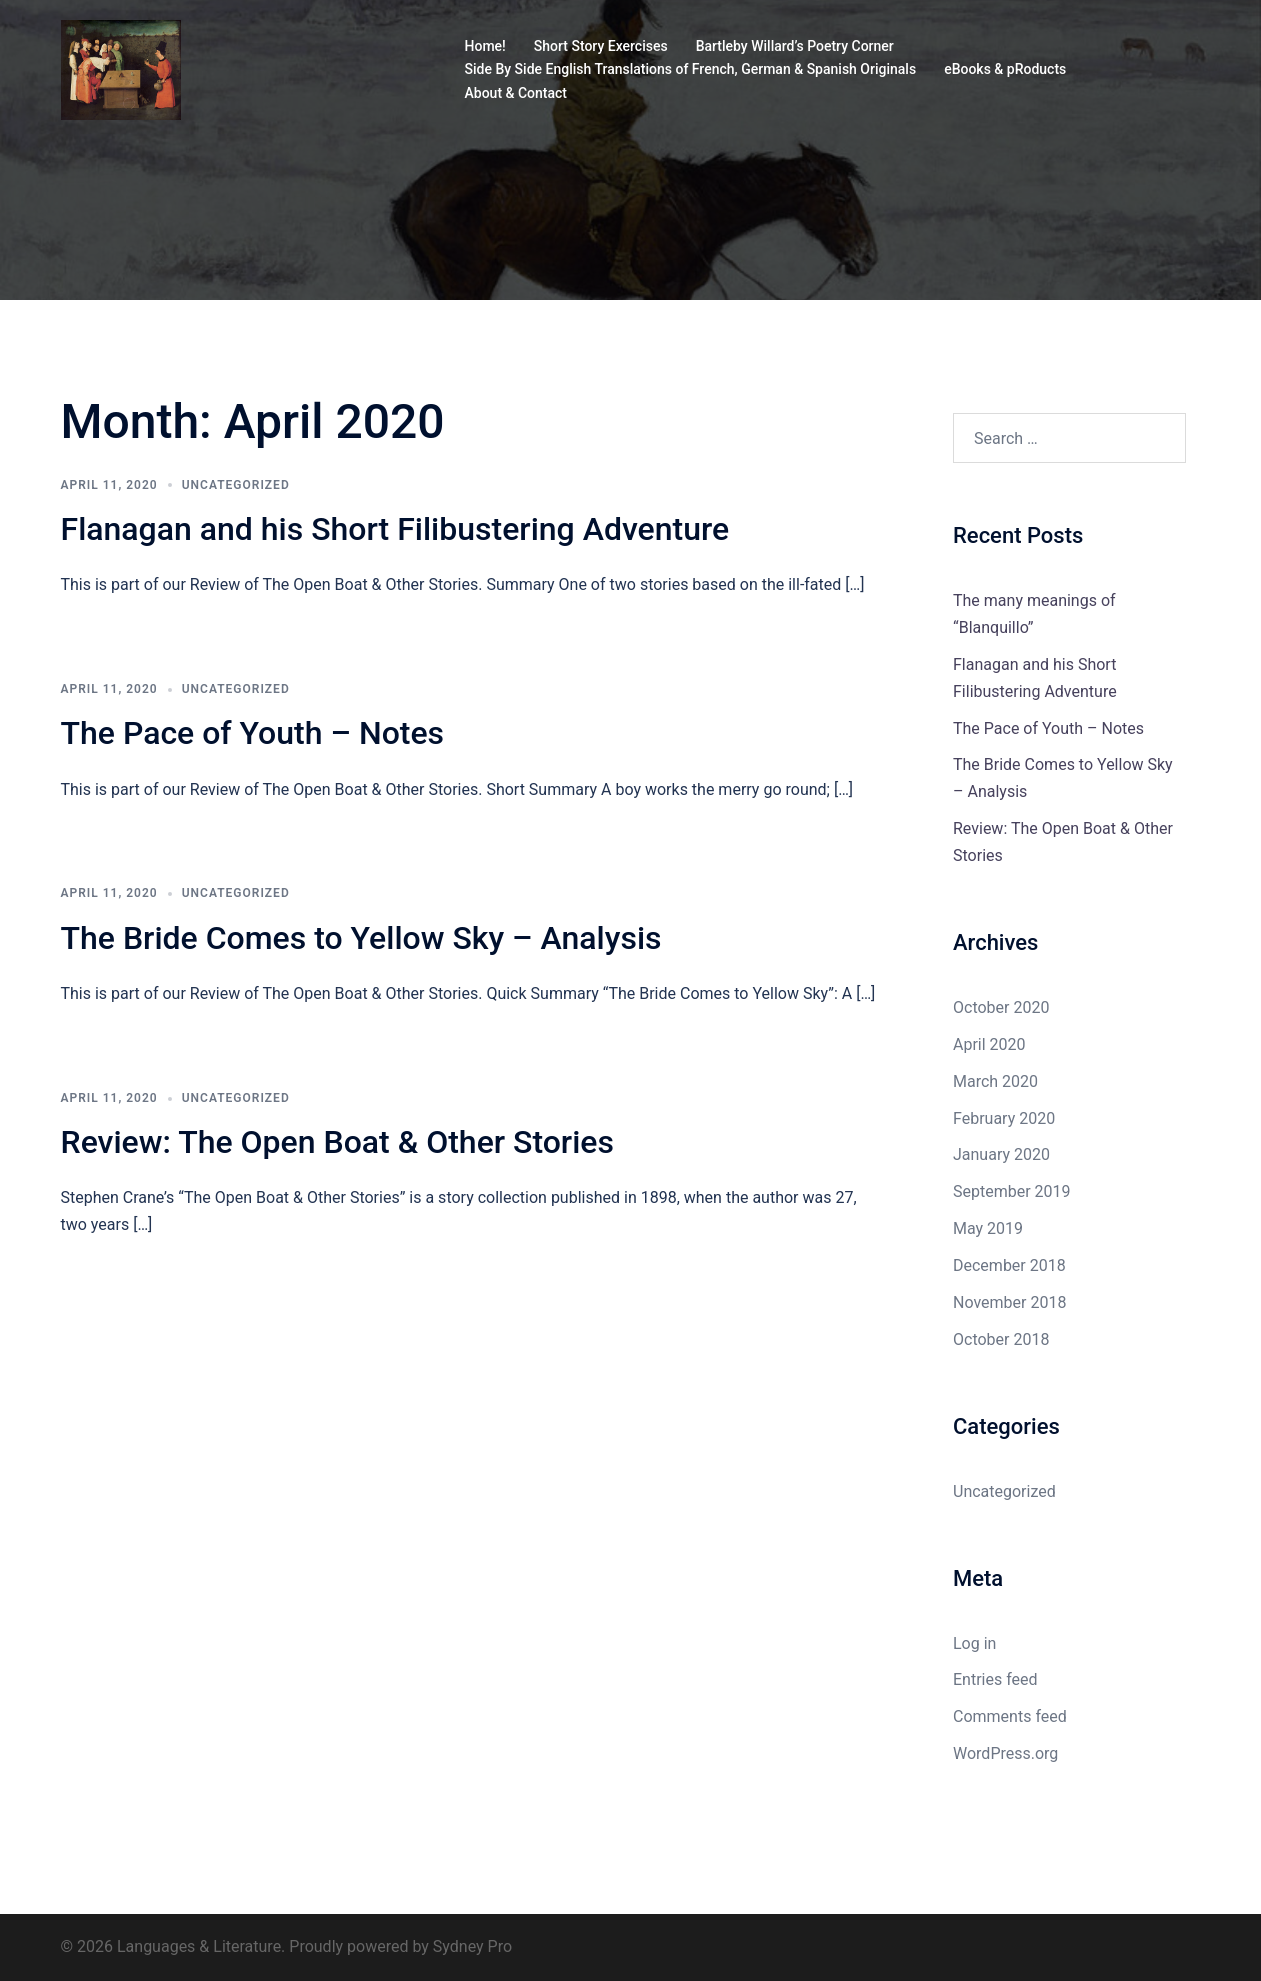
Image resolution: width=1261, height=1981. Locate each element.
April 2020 (989, 1044)
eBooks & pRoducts (1005, 69)
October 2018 (1001, 1339)
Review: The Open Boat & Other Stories (337, 1142)
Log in (974, 1643)
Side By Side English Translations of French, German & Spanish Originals (691, 69)
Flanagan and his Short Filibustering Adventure (395, 529)
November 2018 (1009, 1302)
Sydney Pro (472, 1946)
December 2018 (1009, 1265)
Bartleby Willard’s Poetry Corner (795, 46)
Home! (485, 46)
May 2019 (988, 1228)
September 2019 (1012, 1191)
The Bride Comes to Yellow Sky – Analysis (361, 938)
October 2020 (1001, 1007)
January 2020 (1001, 1154)
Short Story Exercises (601, 46)
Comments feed (1010, 1716)
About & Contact (516, 93)
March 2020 (995, 1081)
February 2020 (1004, 1118)
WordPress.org (1005, 1753)
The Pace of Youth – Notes (253, 733)
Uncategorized (236, 485)
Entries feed (995, 1679)
